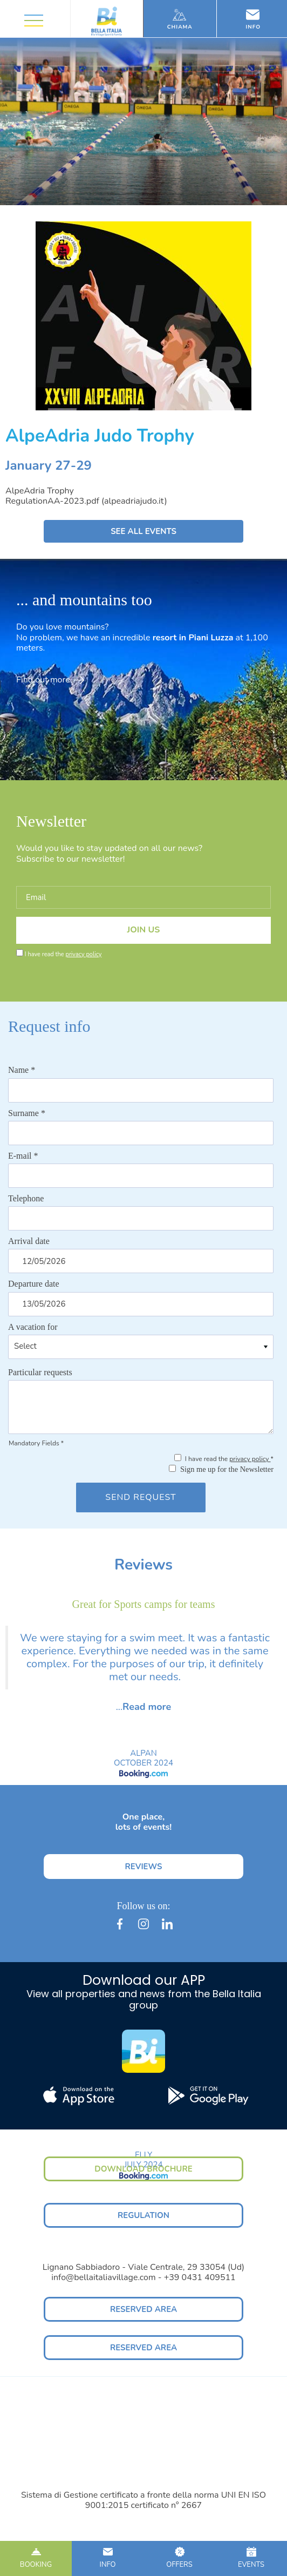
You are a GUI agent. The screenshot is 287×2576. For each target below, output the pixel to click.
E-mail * (23, 1155)
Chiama (180, 19)
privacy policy (83, 954)
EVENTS (251, 2558)
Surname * (26, 1113)
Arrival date (29, 1241)
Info (254, 19)
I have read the (63, 954)
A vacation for (33, 1326)
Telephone (26, 1198)
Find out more (50, 680)
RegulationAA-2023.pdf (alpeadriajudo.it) (86, 501)
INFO (108, 2558)
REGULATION (143, 2215)
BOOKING (36, 2558)
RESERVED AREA (143, 2309)
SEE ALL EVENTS (143, 531)
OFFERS (179, 2558)
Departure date (33, 1283)
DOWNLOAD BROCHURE (143, 2168)
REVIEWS (143, 1866)
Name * (21, 1069)
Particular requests (40, 1372)
